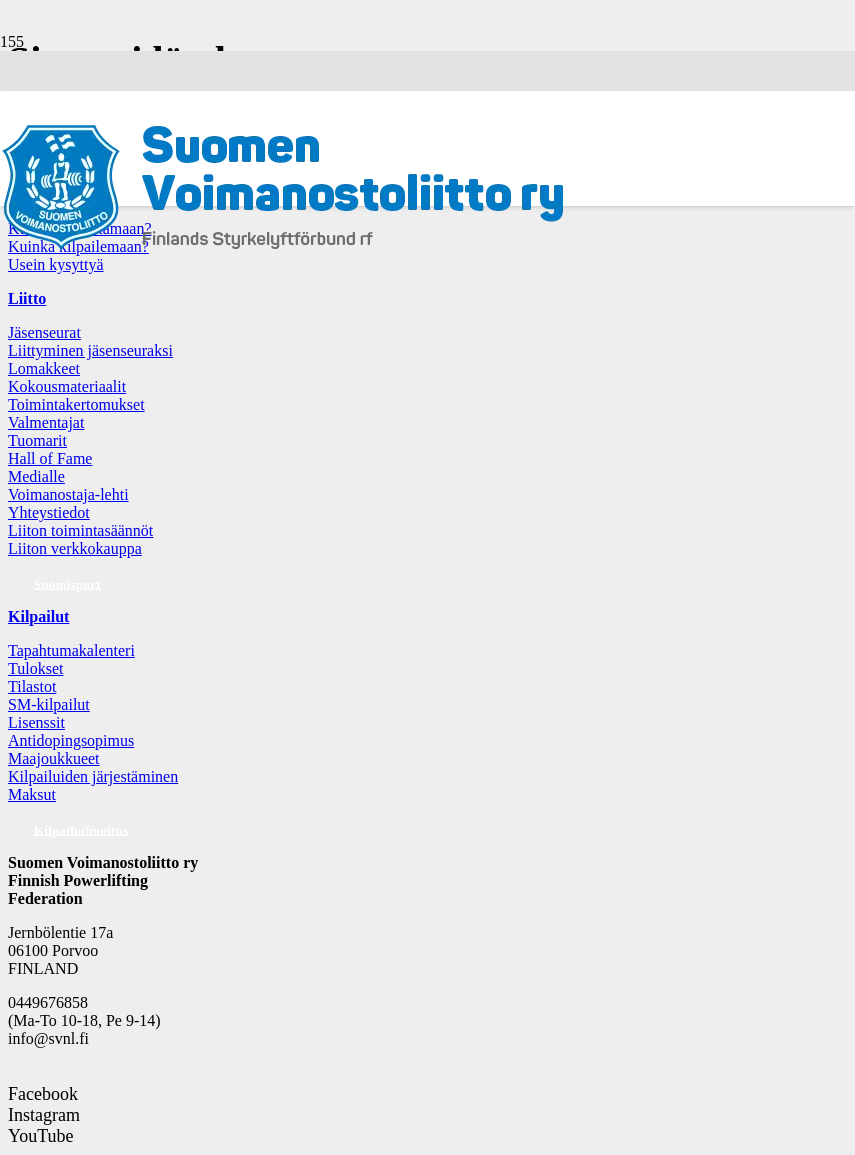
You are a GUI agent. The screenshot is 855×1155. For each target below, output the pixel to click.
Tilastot (32, 686)
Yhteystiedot (49, 512)
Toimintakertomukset (76, 404)
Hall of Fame (50, 458)
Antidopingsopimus (71, 740)
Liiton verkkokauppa (75, 548)
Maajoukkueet (54, 758)
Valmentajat (46, 422)
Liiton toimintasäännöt (80, 530)
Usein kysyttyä (56, 264)
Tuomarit (37, 440)
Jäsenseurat (44, 332)
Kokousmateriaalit (67, 386)
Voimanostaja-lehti (68, 494)
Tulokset (35, 668)
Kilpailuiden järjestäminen (93, 776)
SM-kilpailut (49, 704)
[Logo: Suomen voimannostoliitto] (283, 248)
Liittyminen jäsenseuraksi (90, 350)
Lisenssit (36, 722)
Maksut (32, 794)
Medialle (36, 476)
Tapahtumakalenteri (71, 650)
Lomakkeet (44, 368)
